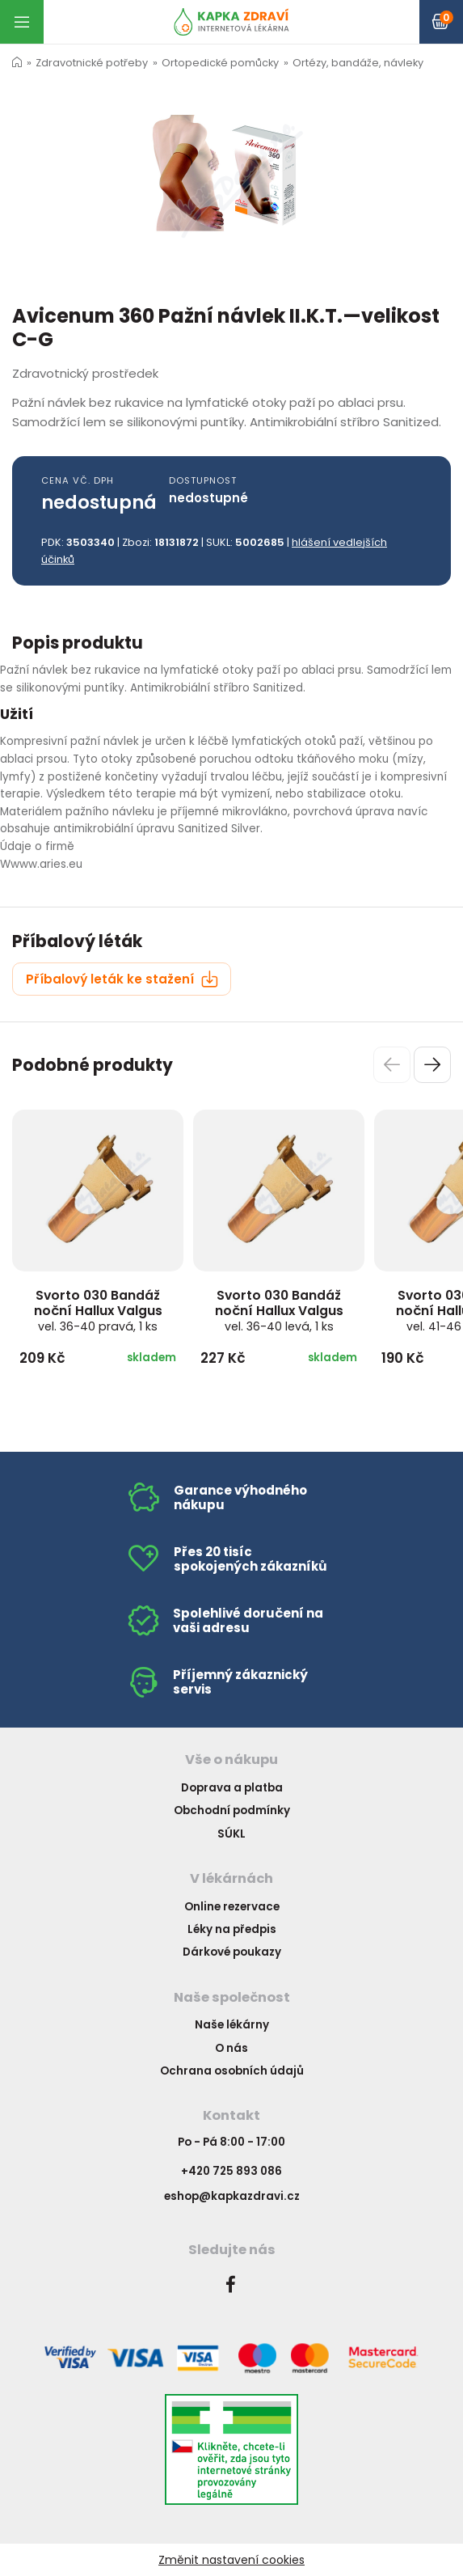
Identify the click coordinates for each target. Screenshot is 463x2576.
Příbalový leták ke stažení (122, 979)
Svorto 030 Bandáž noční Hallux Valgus (98, 1310)
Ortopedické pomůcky (220, 63)
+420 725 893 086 (231, 2171)
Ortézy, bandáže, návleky (358, 63)
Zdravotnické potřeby (92, 63)
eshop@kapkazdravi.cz (232, 2196)
